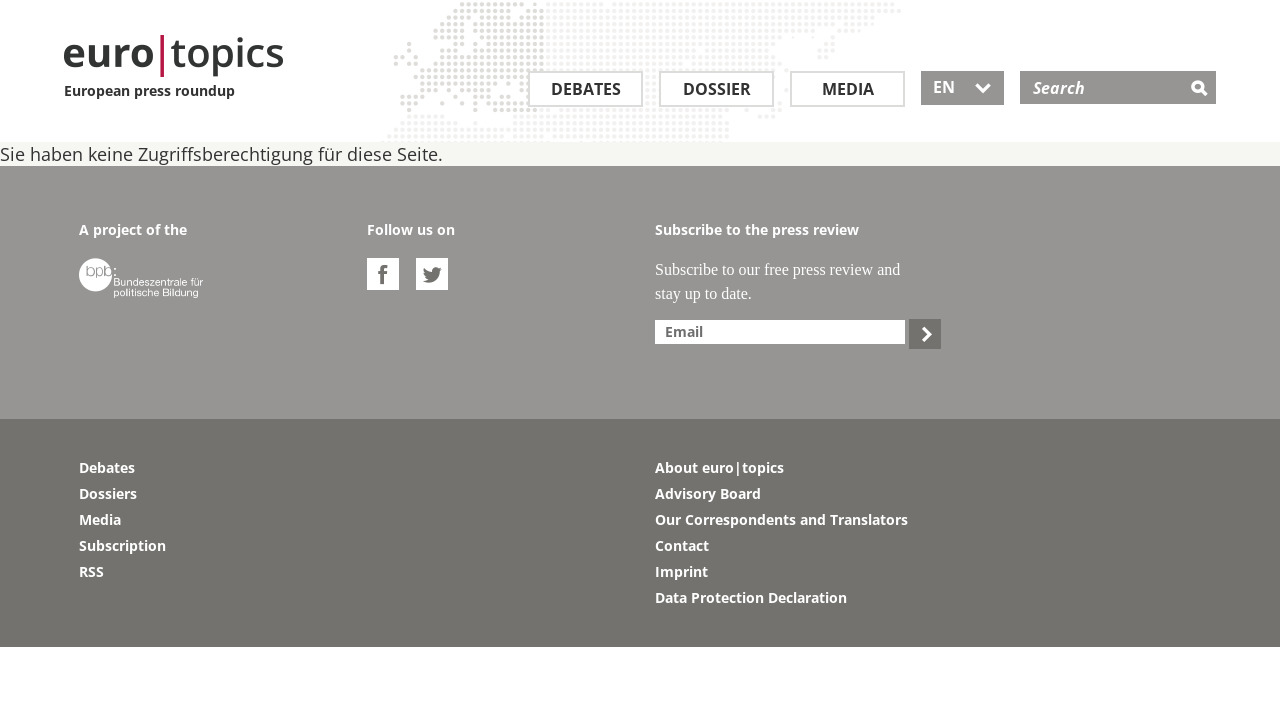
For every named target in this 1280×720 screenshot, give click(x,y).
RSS (91, 571)
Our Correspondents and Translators (781, 519)
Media (848, 89)
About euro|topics (719, 467)
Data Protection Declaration (751, 597)
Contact (682, 545)
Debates (586, 89)
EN (962, 87)
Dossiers (108, 493)
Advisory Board (708, 493)
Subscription (122, 545)
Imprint (681, 571)
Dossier (717, 89)
